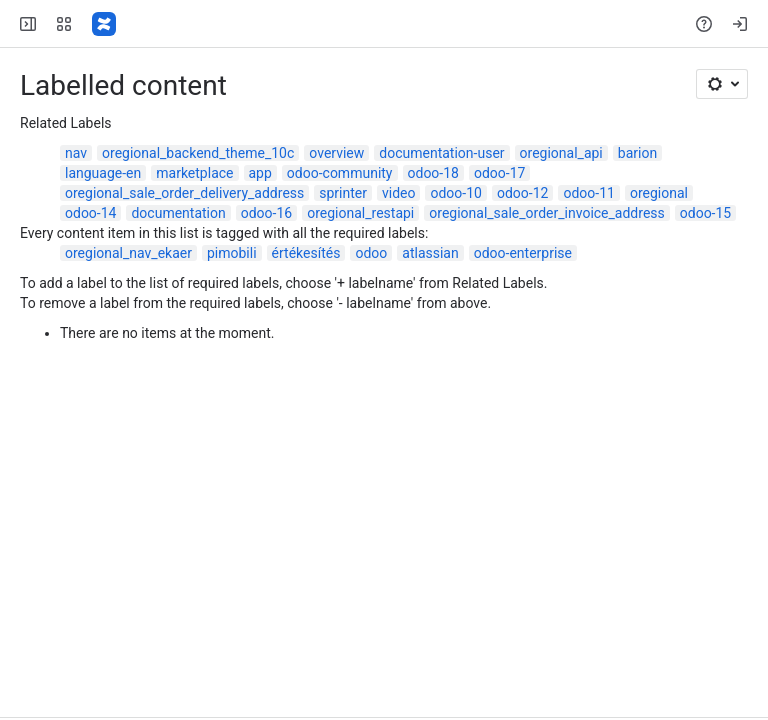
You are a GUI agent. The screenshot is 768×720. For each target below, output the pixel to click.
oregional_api (561, 153)
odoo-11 (588, 193)
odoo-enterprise (523, 253)
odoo (371, 253)
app (260, 173)
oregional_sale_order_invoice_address (546, 213)
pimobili (232, 253)
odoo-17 (499, 173)
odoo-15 (705, 213)
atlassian (430, 253)
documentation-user (441, 153)
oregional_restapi (360, 213)
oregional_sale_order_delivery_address (184, 193)
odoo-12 (522, 193)
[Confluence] (104, 24)
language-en (103, 173)
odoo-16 (266, 213)
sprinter (343, 193)
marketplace (194, 173)
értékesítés (306, 253)
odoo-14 (90, 213)
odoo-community (340, 173)
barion (637, 153)
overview (336, 153)
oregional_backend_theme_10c (198, 153)
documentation (178, 213)
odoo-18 (433, 173)
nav (76, 153)
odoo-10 (455, 193)
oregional (659, 193)
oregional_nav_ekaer (128, 253)
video (399, 193)
